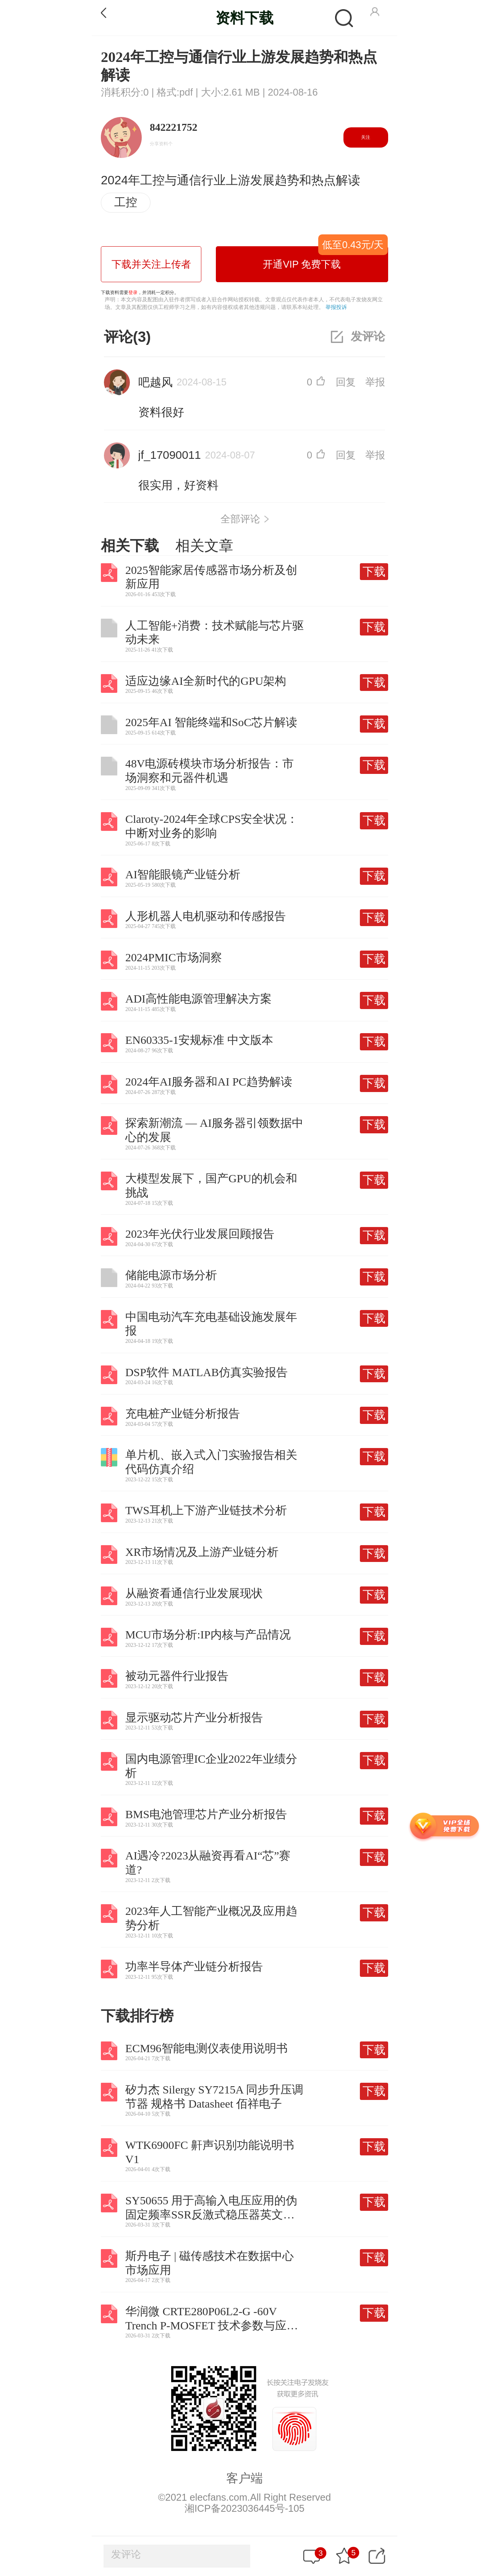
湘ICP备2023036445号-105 (244, 2508)
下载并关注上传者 (151, 264)
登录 (133, 292)
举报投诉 (336, 307)
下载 (374, 571)
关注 (365, 137)
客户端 (244, 2478)
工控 (125, 202)
